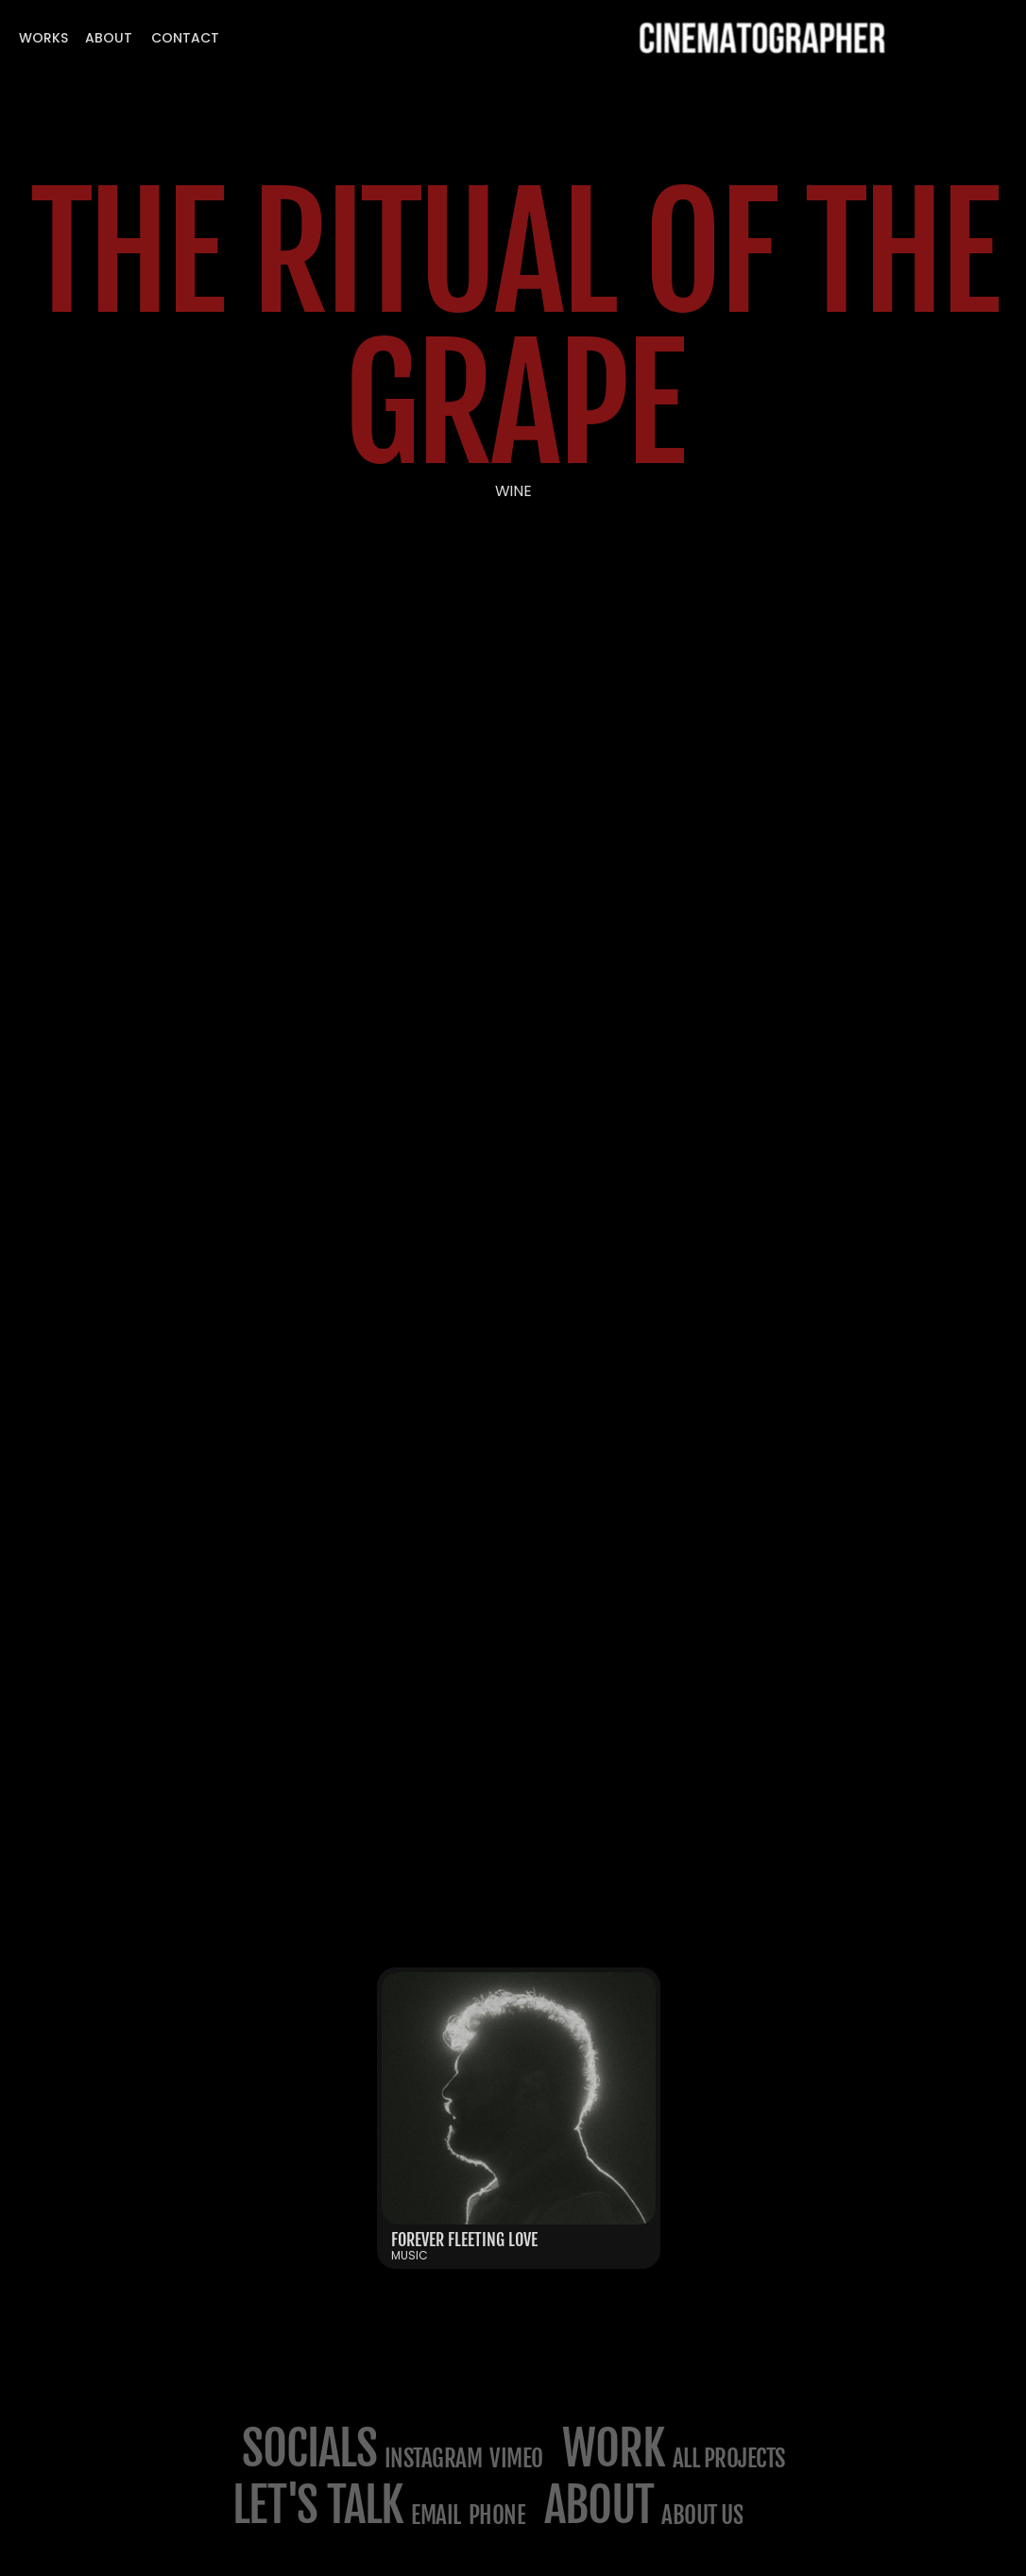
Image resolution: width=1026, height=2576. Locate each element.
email (436, 2515)
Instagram (434, 2458)
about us (702, 2515)
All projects (729, 2458)
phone (497, 2515)
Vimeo (516, 2458)
